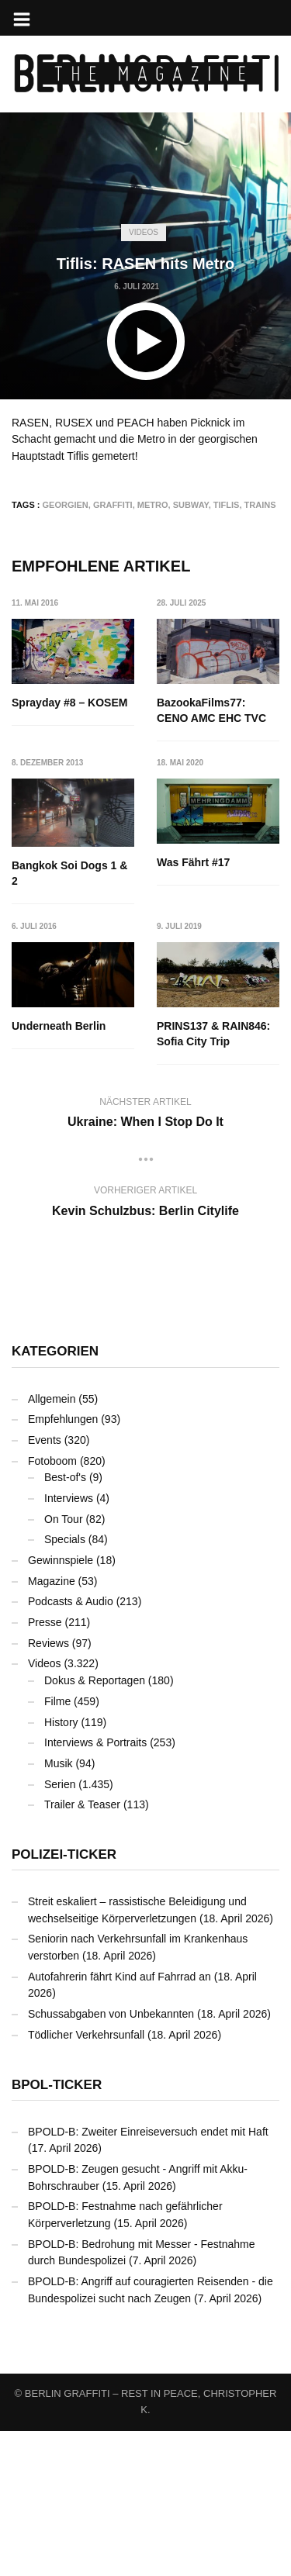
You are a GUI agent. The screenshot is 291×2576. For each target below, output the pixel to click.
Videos (143, 232)
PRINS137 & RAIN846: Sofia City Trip (68, 1179)
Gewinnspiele (60, 1705)
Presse (45, 1767)
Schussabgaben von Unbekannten (111, 2159)
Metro (152, 504)
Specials (64, 1684)
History (61, 1867)
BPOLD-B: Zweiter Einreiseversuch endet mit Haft (148, 2276)
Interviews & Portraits (95, 1887)
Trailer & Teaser (82, 1949)
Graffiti (113, 504)
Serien (59, 1929)
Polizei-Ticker (64, 1999)
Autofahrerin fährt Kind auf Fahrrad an (119, 2121)
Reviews (48, 1788)
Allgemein (51, 1544)
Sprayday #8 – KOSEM (69, 702)
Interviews (68, 1643)
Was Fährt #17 (48, 1026)
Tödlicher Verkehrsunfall (86, 2180)
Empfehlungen (63, 1564)
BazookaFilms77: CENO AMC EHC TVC (212, 710)
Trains (260, 504)
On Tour (63, 1664)
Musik (58, 1908)
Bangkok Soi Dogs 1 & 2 (69, 874)
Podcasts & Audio (70, 1746)
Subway (191, 504)
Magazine (51, 1726)
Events (44, 1585)
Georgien (65, 504)
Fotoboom (52, 1606)
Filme (57, 1846)
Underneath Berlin (204, 1026)
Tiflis (226, 504)
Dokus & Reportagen (94, 1825)
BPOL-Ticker (57, 2229)
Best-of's (65, 1622)
